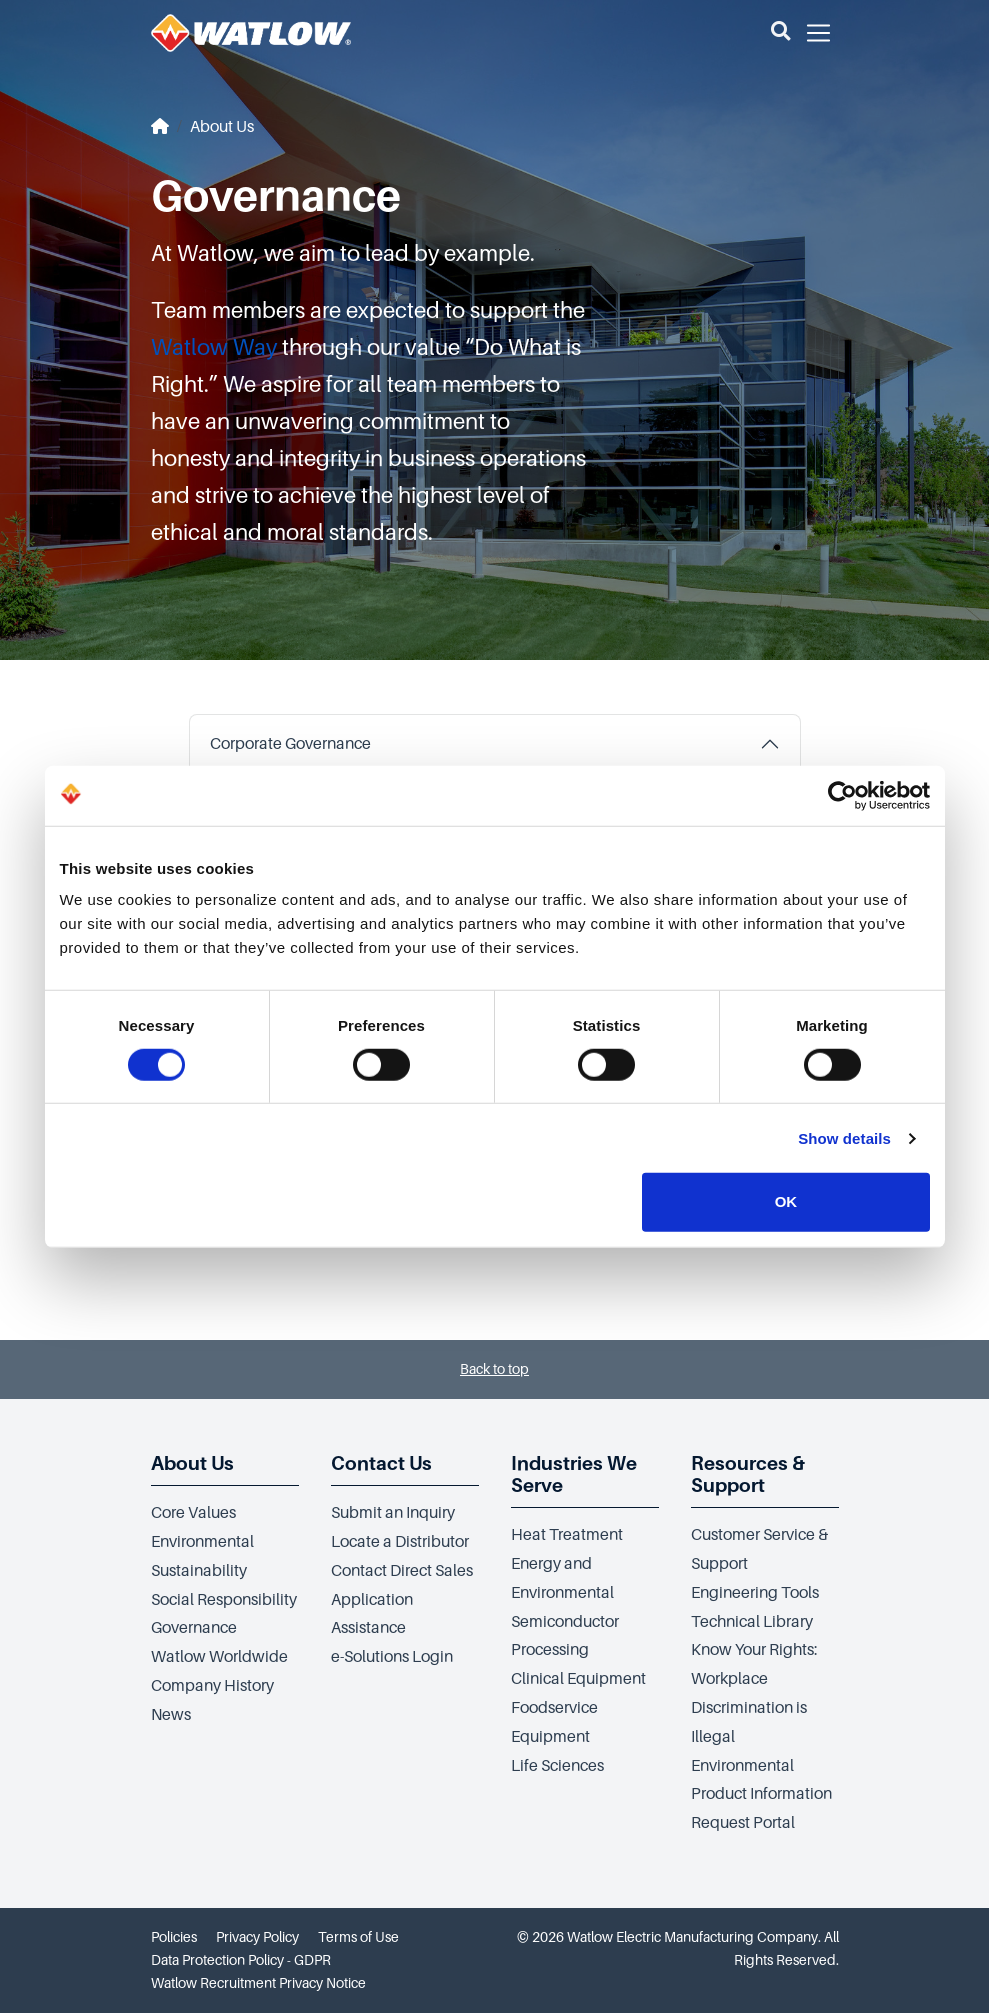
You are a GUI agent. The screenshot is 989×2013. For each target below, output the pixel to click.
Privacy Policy (257, 1937)
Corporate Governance (290, 744)
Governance (194, 1628)
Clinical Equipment (578, 1679)
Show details (844, 1138)
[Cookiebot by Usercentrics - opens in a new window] (842, 795)
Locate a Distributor (400, 1542)
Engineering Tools (755, 1593)
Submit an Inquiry (393, 1513)
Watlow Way (214, 347)
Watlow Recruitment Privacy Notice (258, 1983)
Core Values (193, 1513)
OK (786, 1201)
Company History (212, 1686)
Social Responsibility (224, 1600)
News (171, 1715)
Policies (174, 1937)
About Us (222, 127)
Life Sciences (557, 1766)
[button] (780, 33)
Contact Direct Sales (402, 1571)
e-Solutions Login (392, 1657)
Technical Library (752, 1622)
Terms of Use (358, 1937)
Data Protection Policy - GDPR (241, 1960)
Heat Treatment (567, 1535)
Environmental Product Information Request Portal (761, 1795)
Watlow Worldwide (219, 1657)
